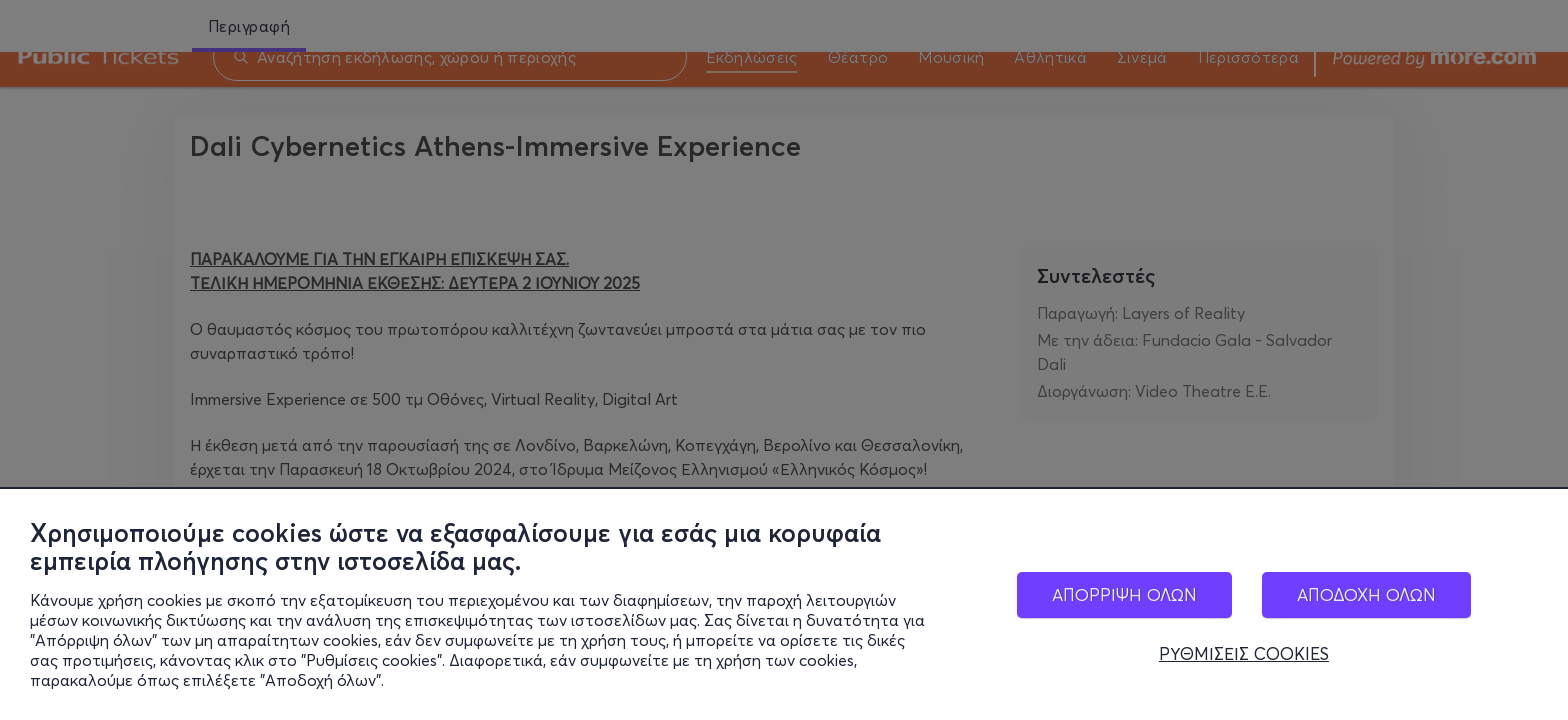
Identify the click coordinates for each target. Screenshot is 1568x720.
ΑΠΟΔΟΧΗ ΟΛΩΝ (1366, 596)
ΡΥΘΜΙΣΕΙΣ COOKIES (1244, 656)
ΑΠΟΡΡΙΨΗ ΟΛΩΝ (1124, 596)
